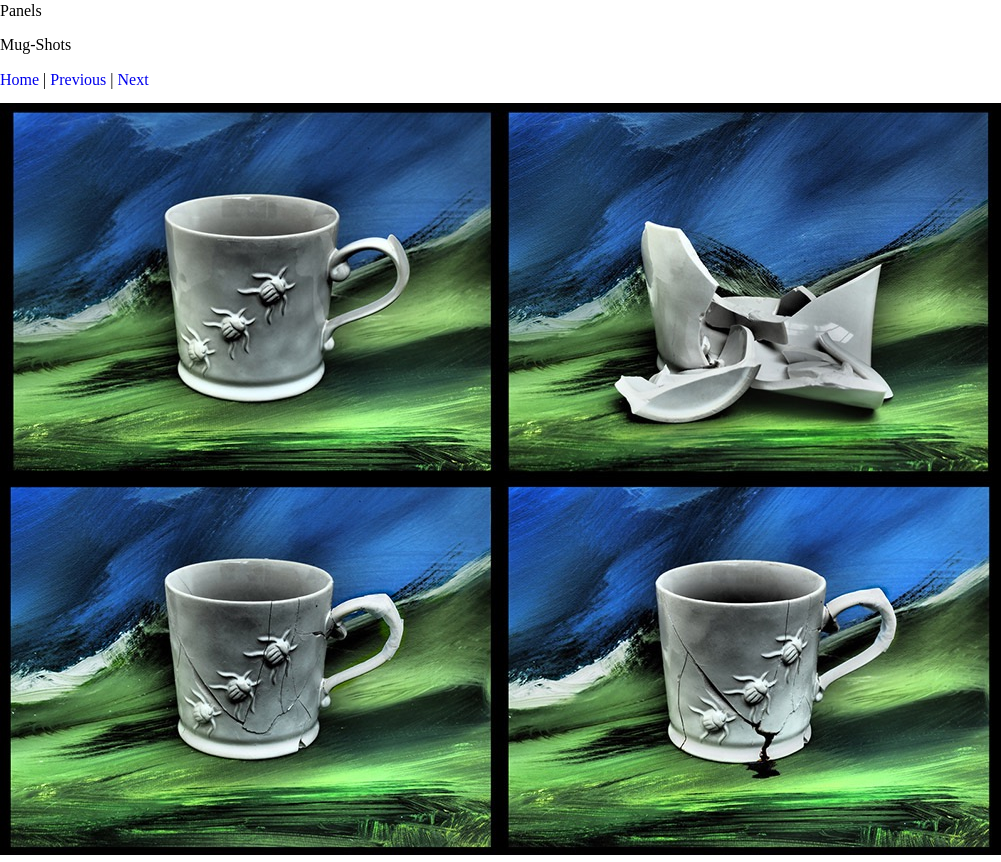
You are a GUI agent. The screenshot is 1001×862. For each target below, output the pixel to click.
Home (19, 79)
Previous (78, 79)
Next (133, 79)
